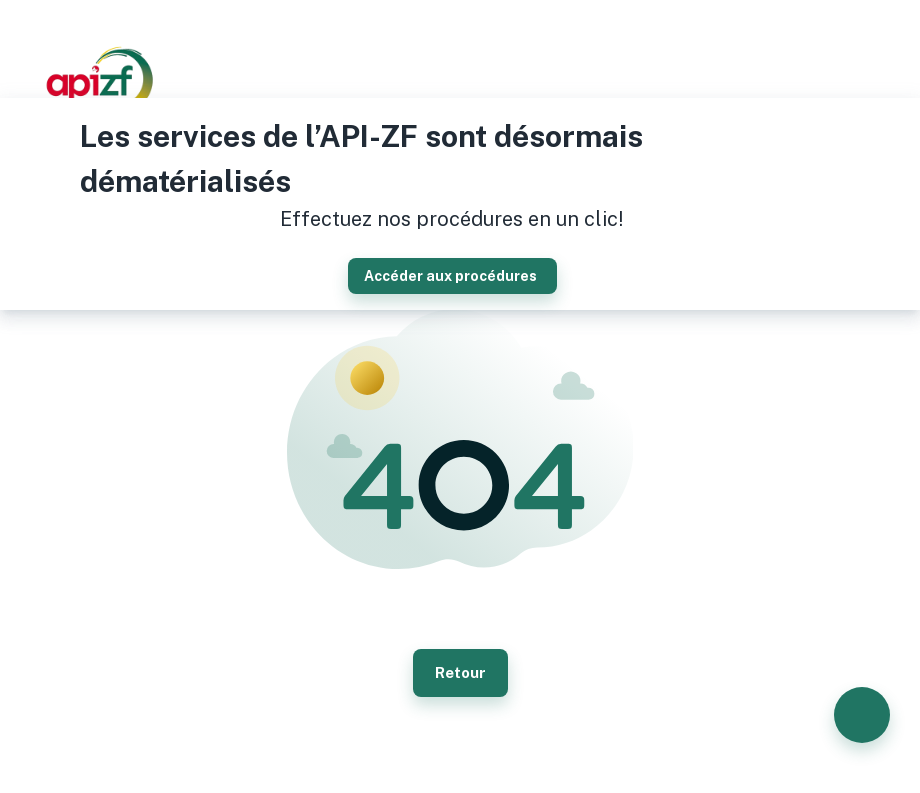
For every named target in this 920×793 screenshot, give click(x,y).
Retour (460, 673)
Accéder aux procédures (452, 276)
